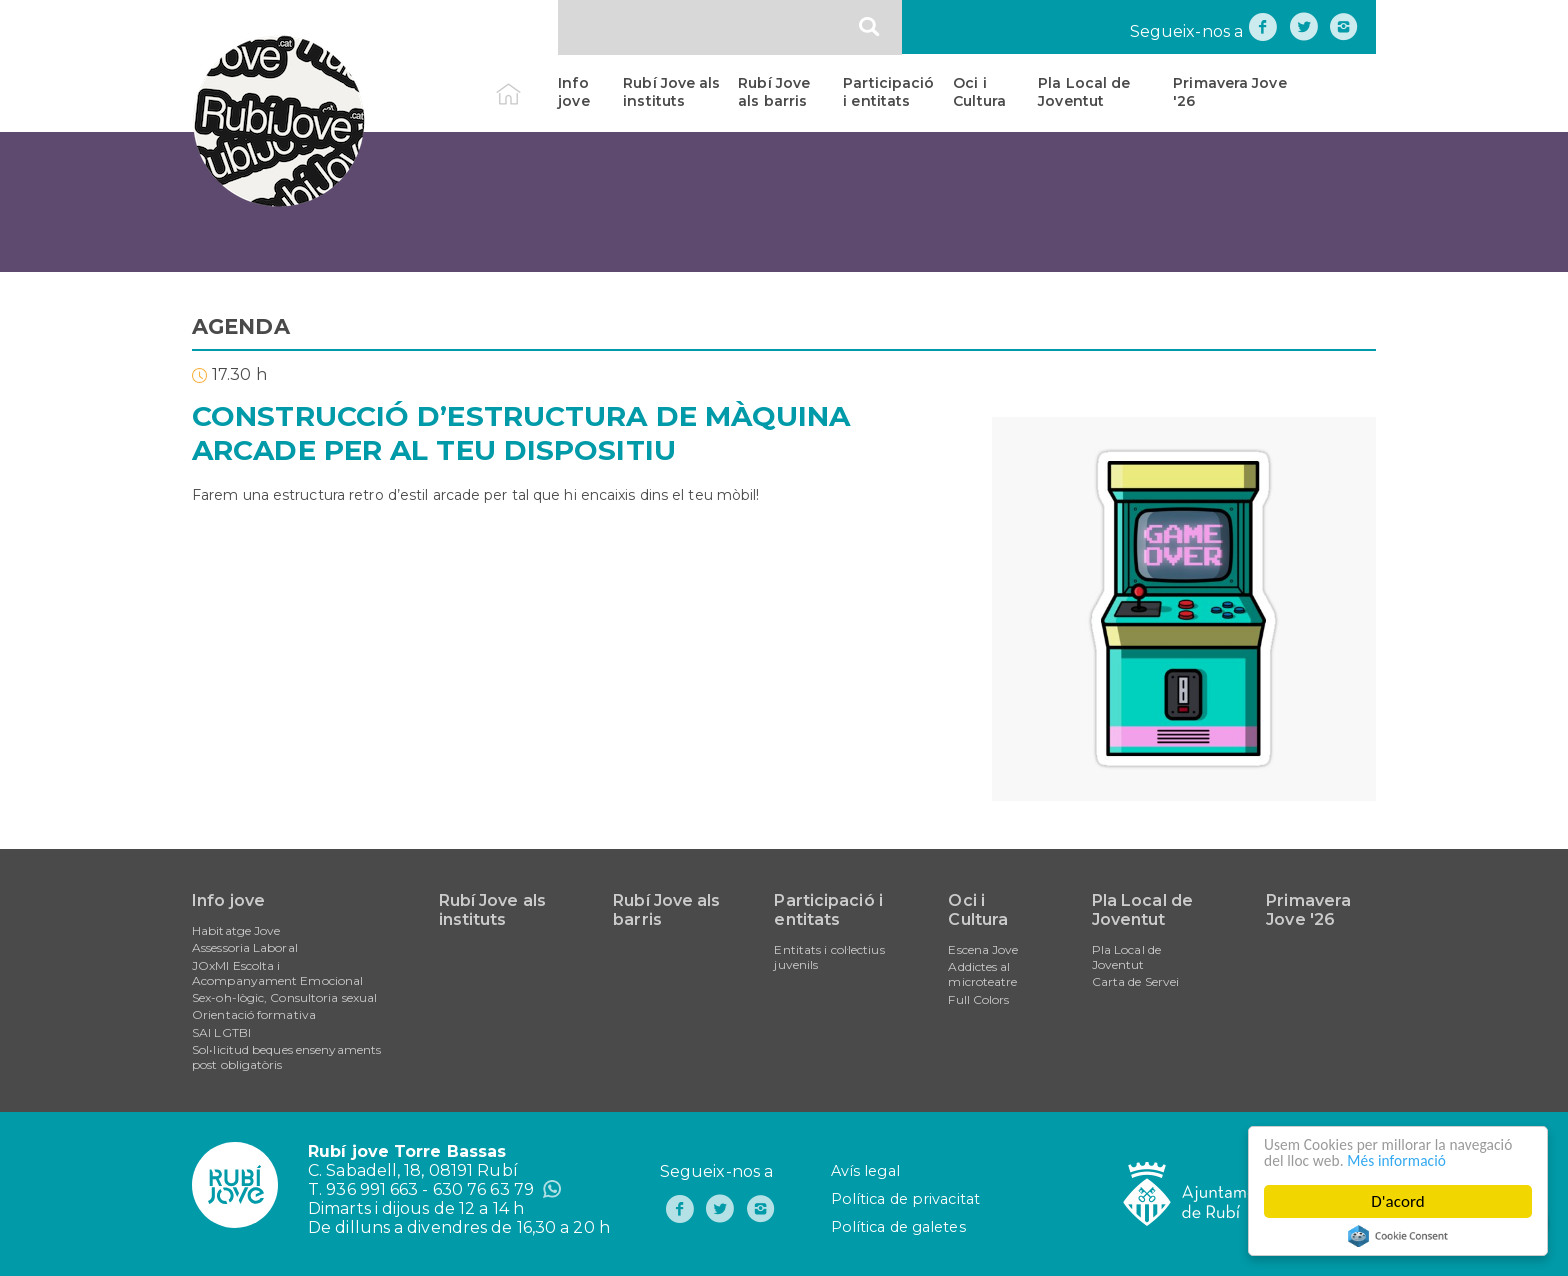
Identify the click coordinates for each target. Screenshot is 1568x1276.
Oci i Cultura (979, 92)
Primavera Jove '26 (1229, 92)
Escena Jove (983, 949)
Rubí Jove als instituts (671, 92)
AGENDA (241, 326)
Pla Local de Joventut (1084, 92)
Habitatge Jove (236, 930)
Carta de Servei (1136, 981)
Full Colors (978, 999)
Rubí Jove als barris (774, 92)
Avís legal (865, 1171)
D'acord (1398, 1201)
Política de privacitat (905, 1199)
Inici (525, 83)
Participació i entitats (888, 92)
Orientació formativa (254, 1014)
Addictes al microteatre (982, 974)
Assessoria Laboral (245, 947)
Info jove (573, 92)
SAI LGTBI (221, 1032)
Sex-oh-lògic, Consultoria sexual (284, 997)
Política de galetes (898, 1227)
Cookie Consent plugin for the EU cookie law (1398, 1236)
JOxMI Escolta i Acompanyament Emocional (277, 973)
